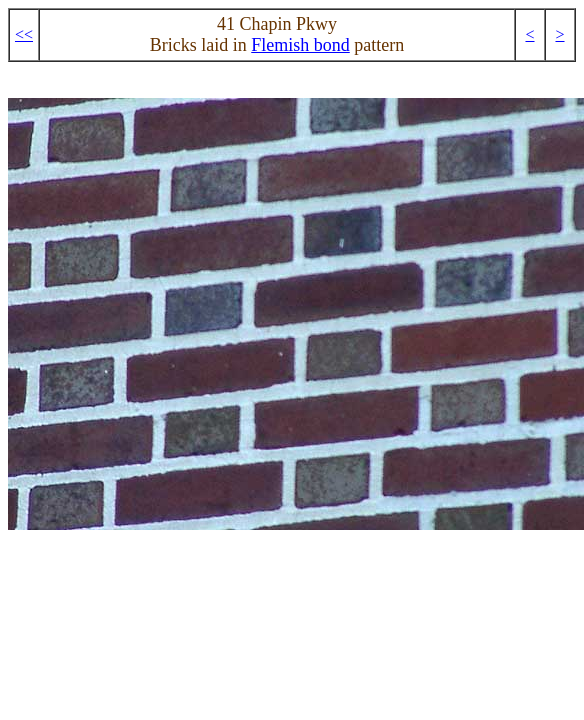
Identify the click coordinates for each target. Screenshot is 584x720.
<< (24, 34)
